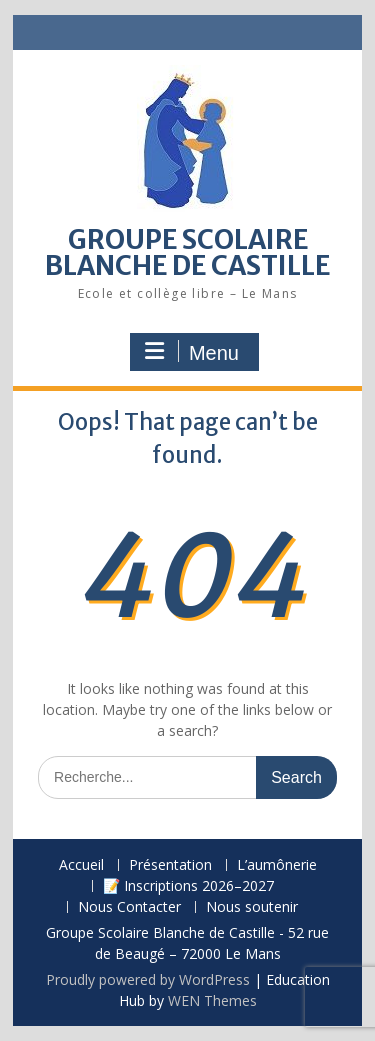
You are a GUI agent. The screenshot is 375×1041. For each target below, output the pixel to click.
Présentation (170, 865)
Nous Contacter (129, 907)
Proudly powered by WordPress (148, 979)
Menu (192, 352)
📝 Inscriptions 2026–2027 (188, 886)
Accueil (81, 865)
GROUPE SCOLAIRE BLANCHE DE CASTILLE (187, 252)
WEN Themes (212, 1000)
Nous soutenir (252, 907)
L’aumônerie (277, 865)
